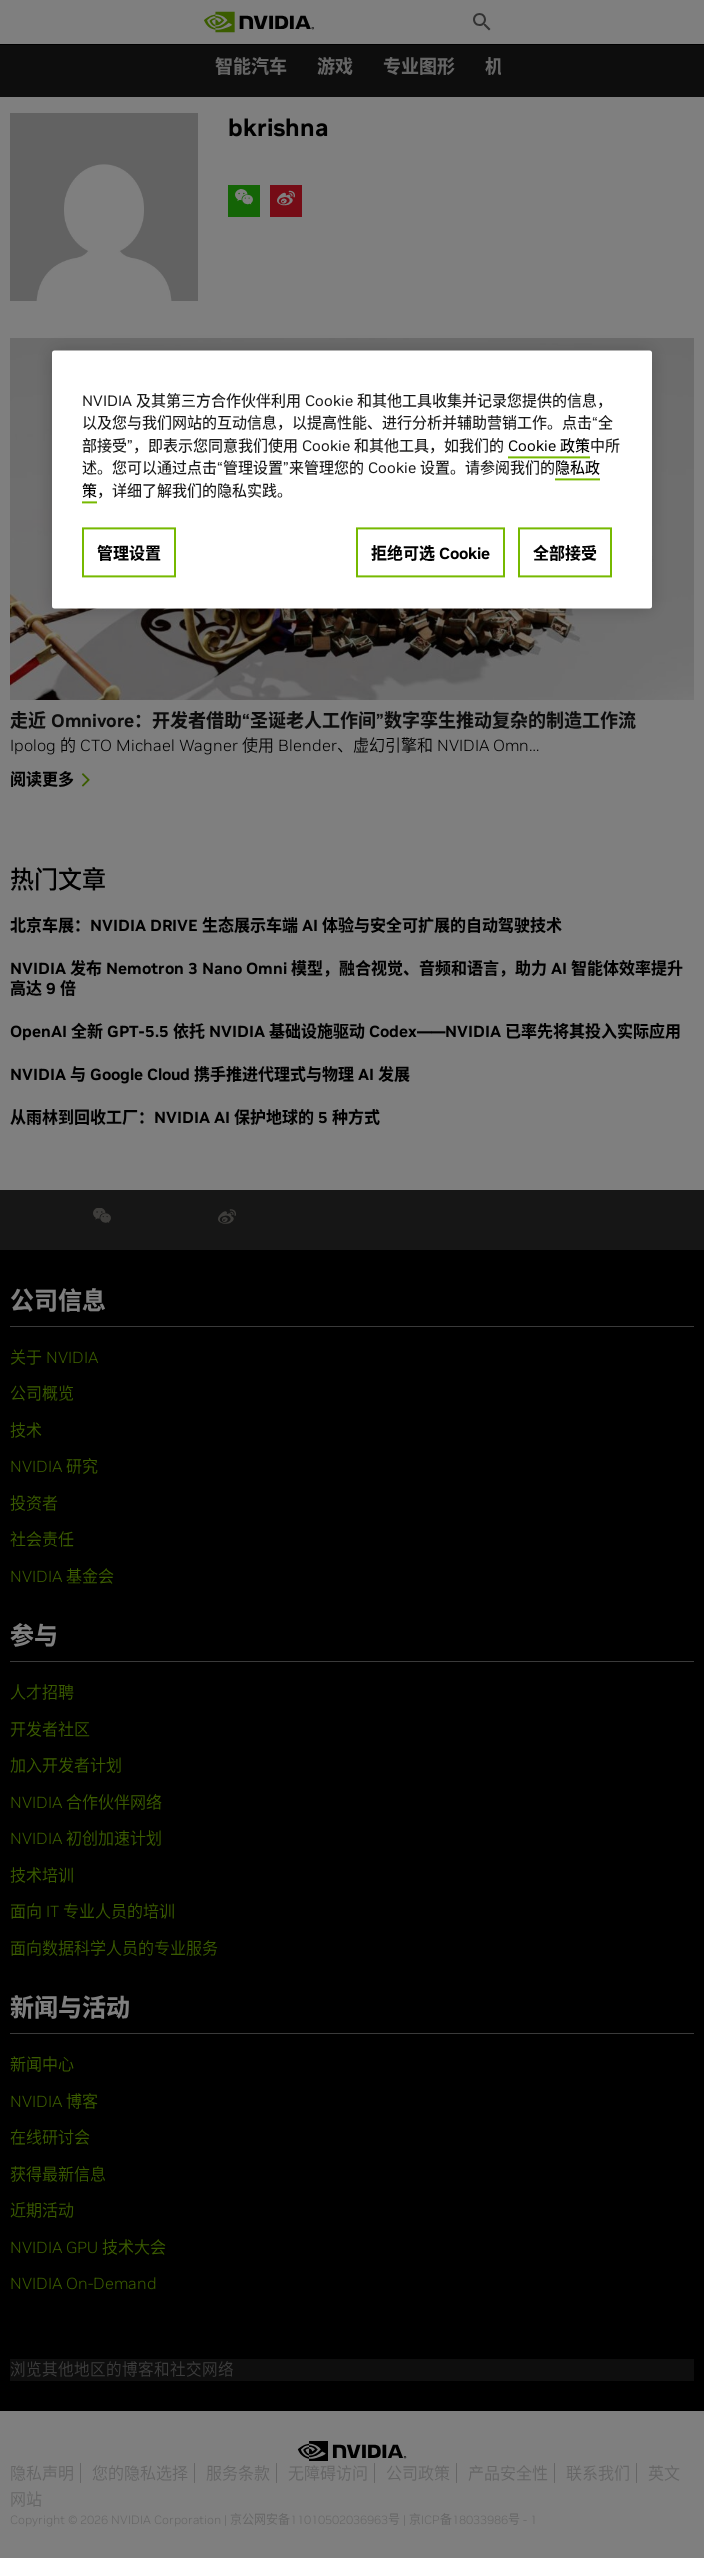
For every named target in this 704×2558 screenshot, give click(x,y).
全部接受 (565, 554)
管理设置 (129, 554)
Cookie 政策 (549, 445)
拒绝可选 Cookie (430, 554)
